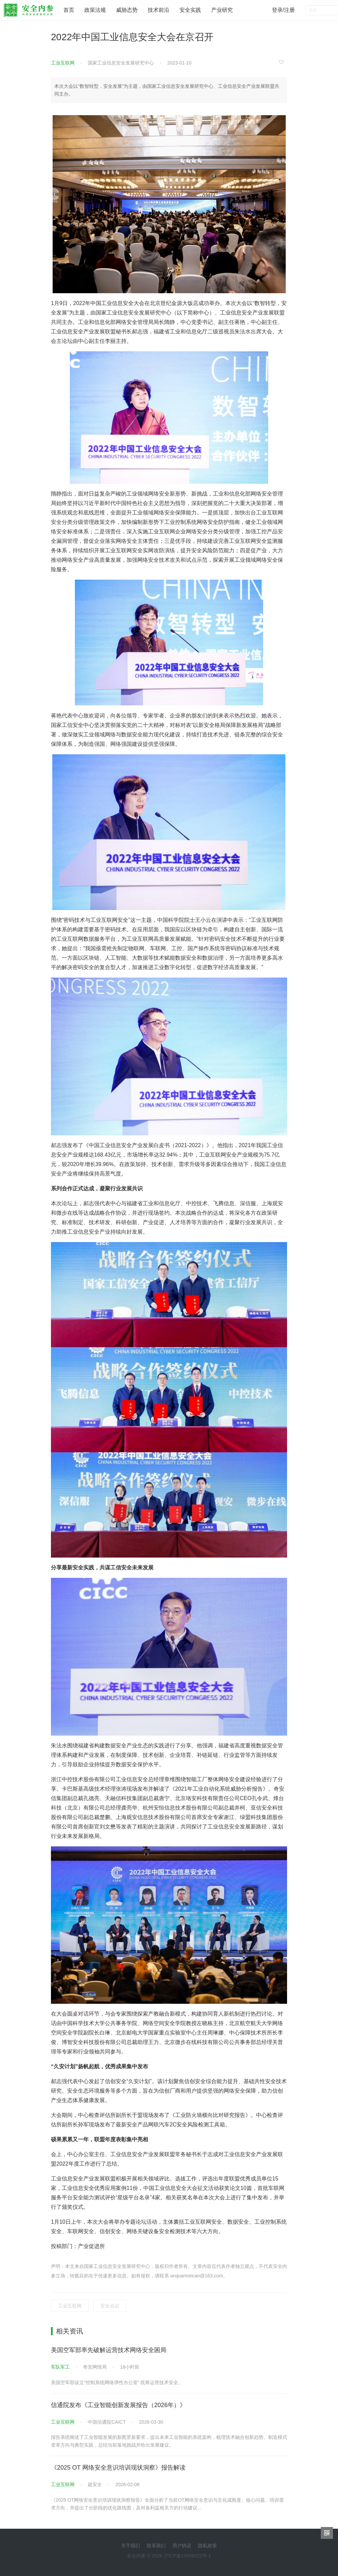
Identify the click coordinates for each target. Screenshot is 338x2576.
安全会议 (110, 2305)
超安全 (95, 2484)
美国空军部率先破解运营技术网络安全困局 (108, 2350)
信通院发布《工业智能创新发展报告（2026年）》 (118, 2405)
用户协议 (181, 2545)
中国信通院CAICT (106, 2422)
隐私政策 (207, 2545)
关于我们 (130, 2545)
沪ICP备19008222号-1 (187, 2555)
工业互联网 (63, 63)
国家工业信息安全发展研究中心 (121, 63)
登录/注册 (283, 10)
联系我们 (156, 2545)
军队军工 (60, 2367)
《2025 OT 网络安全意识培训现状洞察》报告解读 (118, 2467)
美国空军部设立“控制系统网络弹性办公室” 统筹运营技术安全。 (117, 2382)
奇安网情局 (95, 2367)
